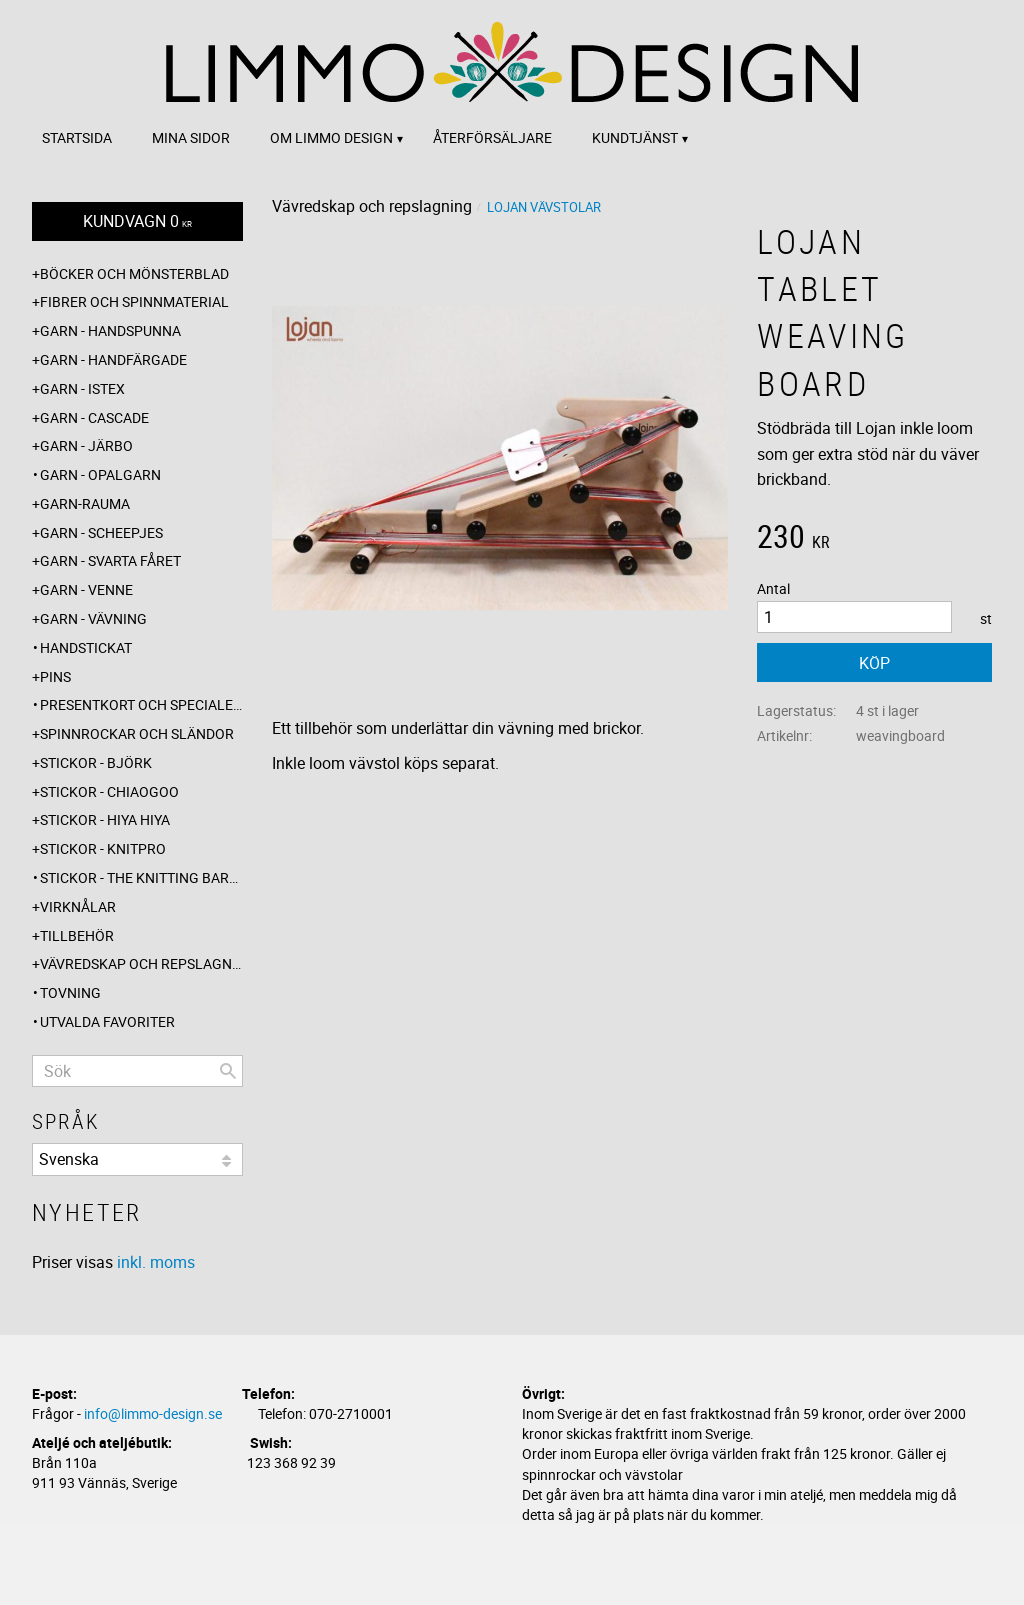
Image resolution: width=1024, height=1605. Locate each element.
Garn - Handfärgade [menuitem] (113, 359)
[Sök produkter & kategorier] (137, 1071)
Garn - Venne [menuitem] (86, 589)
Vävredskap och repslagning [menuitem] (141, 963)
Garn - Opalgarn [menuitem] (100, 474)
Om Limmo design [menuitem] (331, 137)
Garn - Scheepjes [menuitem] (101, 532)
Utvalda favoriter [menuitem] (107, 1021)
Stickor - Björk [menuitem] (96, 762)
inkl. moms (156, 1262)
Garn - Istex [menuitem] (82, 388)
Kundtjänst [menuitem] (635, 137)
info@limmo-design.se (153, 1413)
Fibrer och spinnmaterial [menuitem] (134, 301)
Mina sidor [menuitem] (191, 137)
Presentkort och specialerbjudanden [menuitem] (141, 704)
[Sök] (228, 1071)
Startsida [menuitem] (77, 137)
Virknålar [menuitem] (78, 906)
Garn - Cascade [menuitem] (94, 417)
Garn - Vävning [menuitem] (93, 618)
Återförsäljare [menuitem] (492, 137)
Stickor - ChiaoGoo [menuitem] (109, 791)
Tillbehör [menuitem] (77, 935)
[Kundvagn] (137, 221)
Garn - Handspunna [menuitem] (110, 330)
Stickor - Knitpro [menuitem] (103, 848)
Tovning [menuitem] (70, 992)
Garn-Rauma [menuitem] (85, 503)
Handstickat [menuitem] (86, 647)
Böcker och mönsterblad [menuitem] (134, 273)
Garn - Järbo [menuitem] (86, 445)
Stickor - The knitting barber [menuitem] (141, 877)
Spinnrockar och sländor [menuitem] (137, 733)
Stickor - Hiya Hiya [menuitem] (105, 819)
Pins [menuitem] (55, 676)
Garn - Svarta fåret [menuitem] (110, 560)
